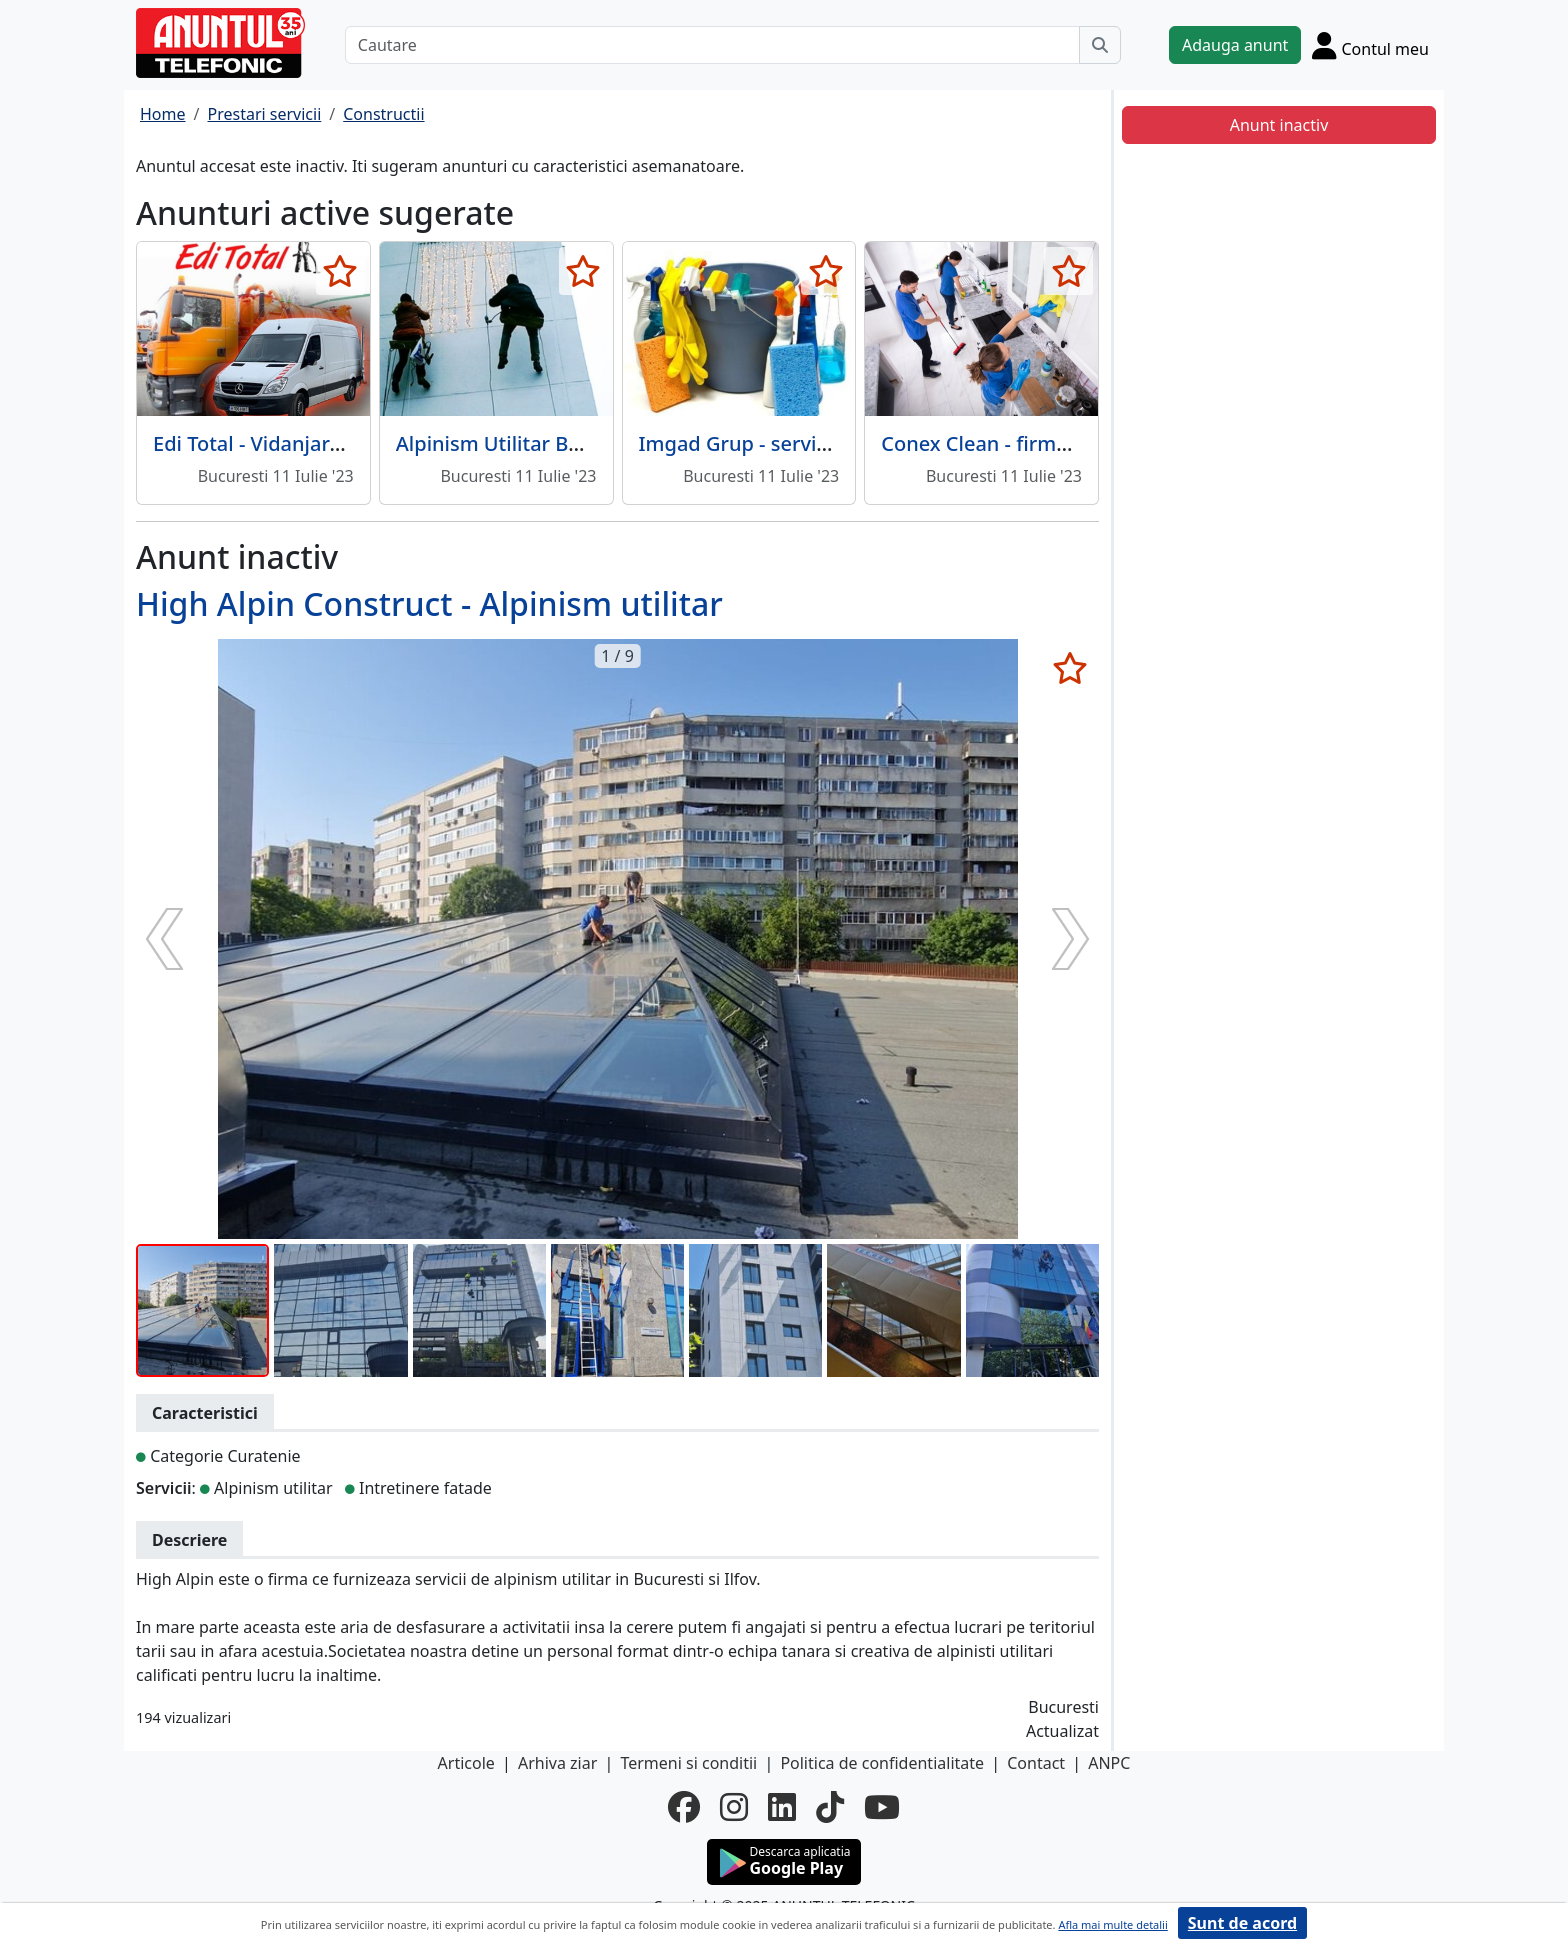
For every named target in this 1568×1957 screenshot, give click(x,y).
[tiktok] (830, 1807)
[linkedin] (782, 1807)
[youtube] (882, 1807)
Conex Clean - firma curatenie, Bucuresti (1072, 443)
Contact (1036, 1763)
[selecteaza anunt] (340, 271)
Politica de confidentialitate (882, 1763)
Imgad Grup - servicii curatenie (786, 443)
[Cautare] (712, 45)
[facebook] (684, 1807)
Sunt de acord (1242, 1923)
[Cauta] (1100, 45)
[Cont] (1370, 45)
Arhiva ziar (557, 1763)
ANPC (1109, 1763)
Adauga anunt (1235, 45)
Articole (466, 1763)
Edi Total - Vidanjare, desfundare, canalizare (360, 443)
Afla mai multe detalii (1112, 1924)
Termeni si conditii (688, 1763)
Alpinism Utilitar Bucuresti (521, 443)
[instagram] (734, 1807)
